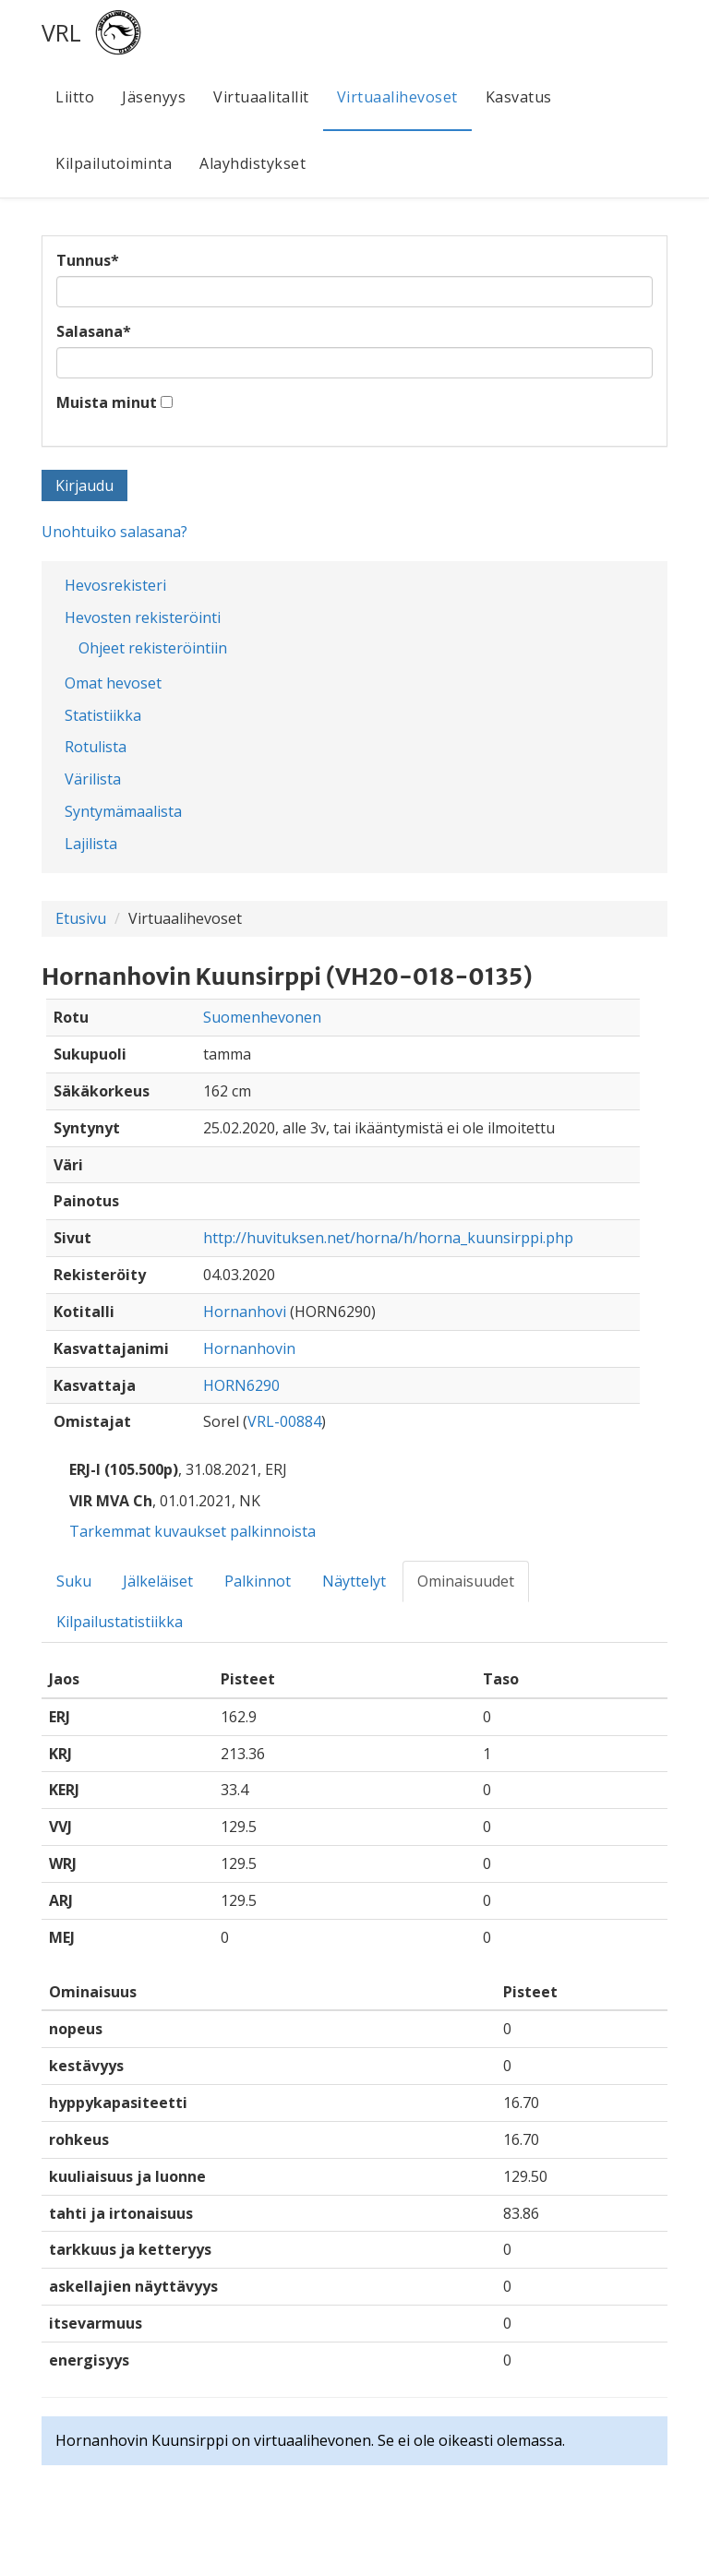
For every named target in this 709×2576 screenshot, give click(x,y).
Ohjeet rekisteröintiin (152, 648)
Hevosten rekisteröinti (143, 617)
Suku (73, 1581)
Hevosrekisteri (115, 585)
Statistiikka (103, 715)
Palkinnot (257, 1581)
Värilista (93, 779)
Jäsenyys (154, 97)
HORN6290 (241, 1385)
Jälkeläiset (158, 1581)
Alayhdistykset (252, 163)
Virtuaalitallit (261, 97)
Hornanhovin (249, 1348)
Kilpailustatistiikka (119, 1621)
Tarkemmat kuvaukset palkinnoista (192, 1531)
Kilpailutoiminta (113, 163)
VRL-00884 (284, 1421)
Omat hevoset (113, 683)
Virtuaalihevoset (397, 97)
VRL (61, 32)
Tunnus (87, 260)
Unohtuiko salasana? (114, 531)
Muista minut (106, 402)
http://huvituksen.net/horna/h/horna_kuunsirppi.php (388, 1238)
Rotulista (95, 747)
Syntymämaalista (123, 811)
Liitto (74, 97)
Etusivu (80, 918)
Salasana (93, 331)
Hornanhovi (244, 1311)
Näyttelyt (354, 1581)
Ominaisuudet (465, 1581)
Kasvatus (519, 97)
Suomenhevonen (262, 1017)
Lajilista (91, 843)
